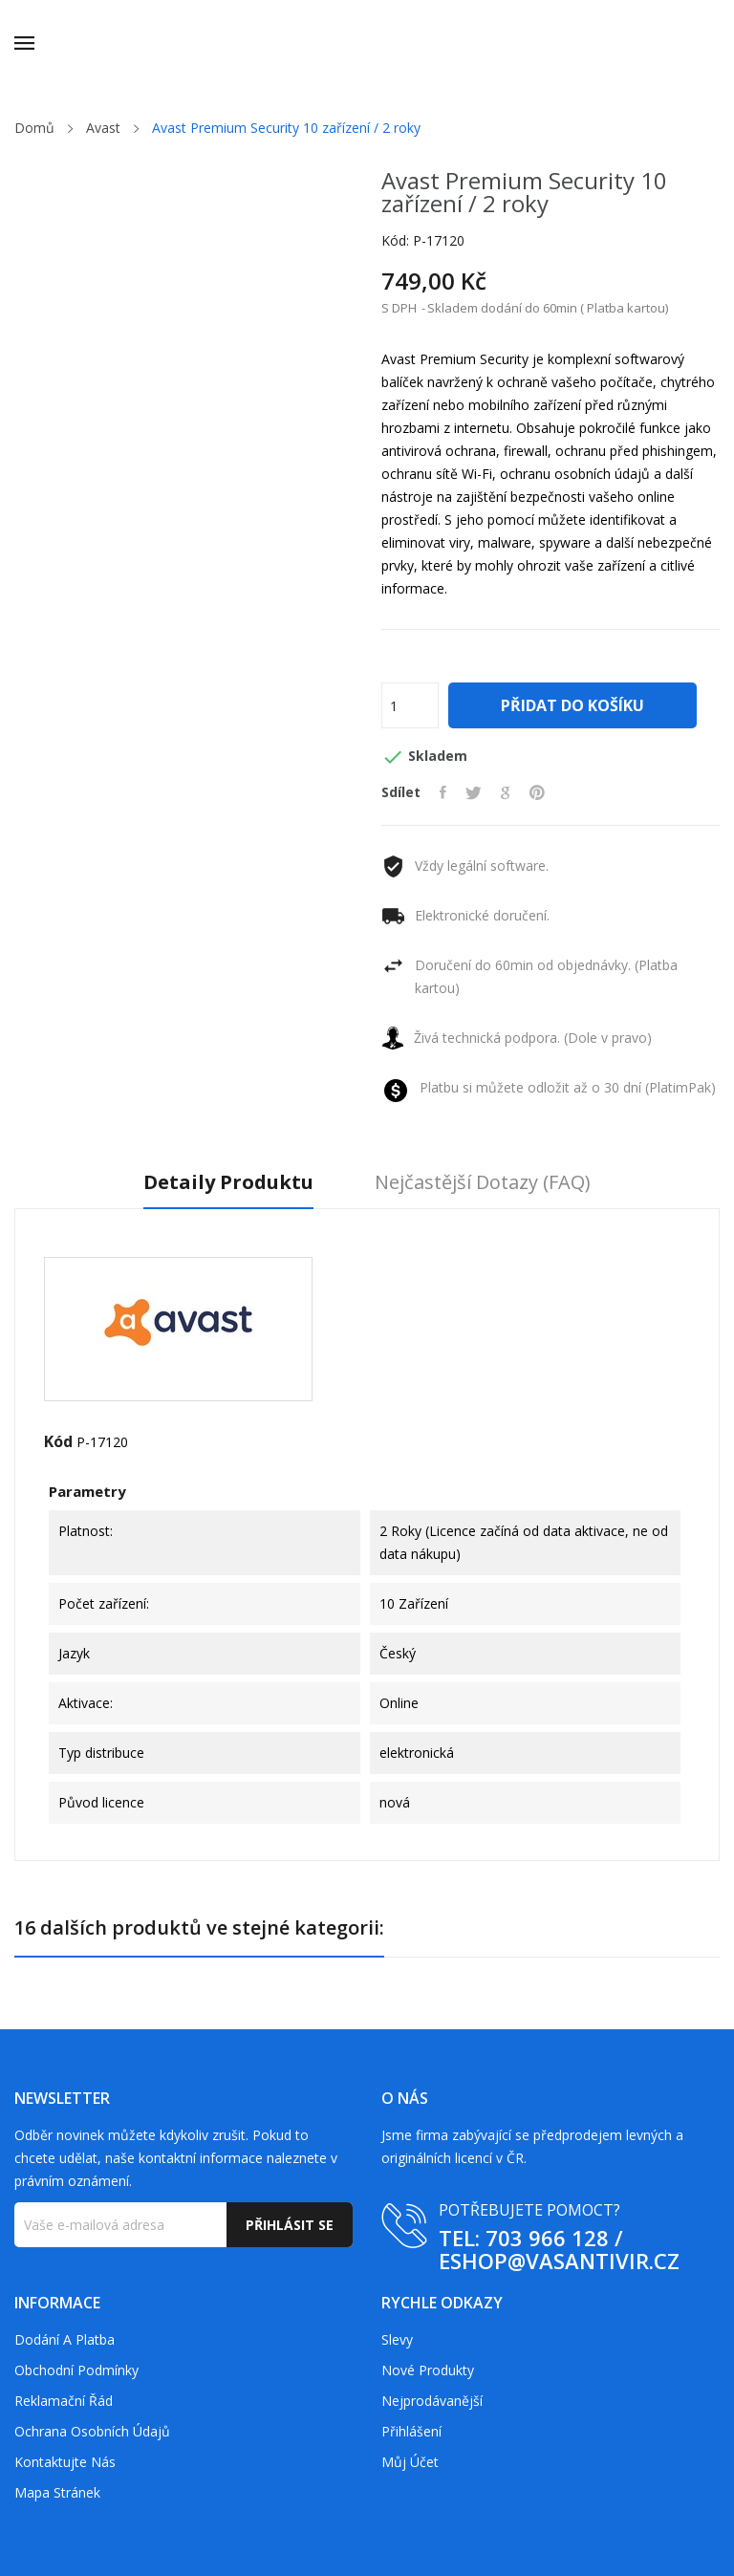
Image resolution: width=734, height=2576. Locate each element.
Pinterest (537, 792)
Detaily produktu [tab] (228, 1183)
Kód (58, 1441)
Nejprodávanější (432, 2401)
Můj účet (410, 2462)
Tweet (473, 792)
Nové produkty (427, 2370)
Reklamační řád (63, 2401)
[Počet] (410, 705)
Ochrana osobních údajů (92, 2431)
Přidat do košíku (572, 705)
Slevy (397, 2339)
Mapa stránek (57, 2492)
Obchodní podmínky (76, 2370)
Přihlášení (411, 2431)
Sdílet (443, 792)
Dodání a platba (64, 2339)
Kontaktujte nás (65, 2462)
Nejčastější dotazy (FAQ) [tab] (483, 1183)
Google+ (505, 792)
